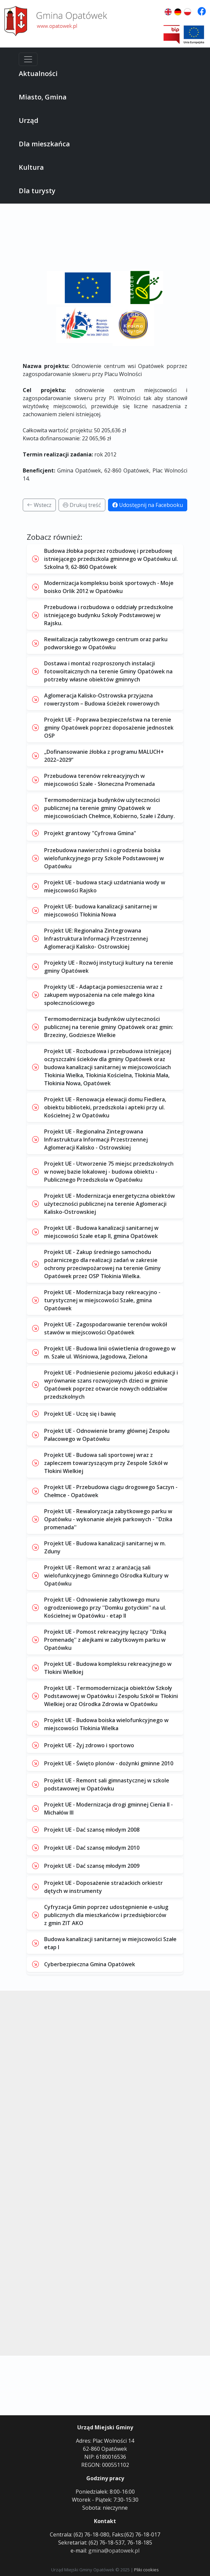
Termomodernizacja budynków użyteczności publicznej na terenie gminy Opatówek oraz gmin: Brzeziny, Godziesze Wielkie (108, 1027)
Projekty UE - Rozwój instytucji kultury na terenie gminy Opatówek (108, 966)
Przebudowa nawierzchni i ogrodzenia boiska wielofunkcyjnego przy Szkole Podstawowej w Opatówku (104, 858)
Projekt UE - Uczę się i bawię (80, 1413)
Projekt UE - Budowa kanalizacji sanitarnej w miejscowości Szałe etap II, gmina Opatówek (101, 1232)
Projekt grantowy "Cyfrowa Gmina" (90, 833)
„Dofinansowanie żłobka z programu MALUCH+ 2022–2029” (104, 755)
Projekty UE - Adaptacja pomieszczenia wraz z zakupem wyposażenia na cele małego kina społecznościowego (103, 995)
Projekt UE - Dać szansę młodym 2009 (91, 1865)
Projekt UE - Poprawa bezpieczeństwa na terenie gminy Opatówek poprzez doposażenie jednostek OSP (109, 727)
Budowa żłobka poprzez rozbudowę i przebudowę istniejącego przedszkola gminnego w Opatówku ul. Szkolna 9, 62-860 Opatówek (111, 559)
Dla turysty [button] (37, 190)
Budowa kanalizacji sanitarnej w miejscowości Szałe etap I (110, 1943)
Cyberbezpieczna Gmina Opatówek (89, 1964)
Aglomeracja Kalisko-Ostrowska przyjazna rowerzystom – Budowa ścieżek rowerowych (102, 699)
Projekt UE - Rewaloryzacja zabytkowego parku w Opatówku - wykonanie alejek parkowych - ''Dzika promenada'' (108, 1519)
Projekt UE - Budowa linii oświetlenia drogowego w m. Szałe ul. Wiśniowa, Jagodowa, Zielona (110, 1352)
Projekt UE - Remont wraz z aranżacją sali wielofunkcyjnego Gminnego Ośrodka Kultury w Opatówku (106, 1575)
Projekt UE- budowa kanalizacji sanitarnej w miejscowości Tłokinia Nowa (100, 910)
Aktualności (38, 73)
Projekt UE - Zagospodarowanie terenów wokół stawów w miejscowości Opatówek (105, 1328)
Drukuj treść (82, 505)
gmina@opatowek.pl (113, 2550)
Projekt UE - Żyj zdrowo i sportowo (89, 1745)
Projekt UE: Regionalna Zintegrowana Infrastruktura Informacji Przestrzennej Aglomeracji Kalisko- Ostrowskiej (96, 938)
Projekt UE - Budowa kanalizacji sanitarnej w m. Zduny (105, 1547)
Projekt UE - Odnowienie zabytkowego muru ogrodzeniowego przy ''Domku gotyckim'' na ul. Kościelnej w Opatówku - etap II (105, 1607)
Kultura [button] (31, 167)
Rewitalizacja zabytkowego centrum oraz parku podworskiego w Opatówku (106, 643)
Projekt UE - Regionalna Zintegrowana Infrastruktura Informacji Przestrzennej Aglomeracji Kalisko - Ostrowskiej (96, 1139)
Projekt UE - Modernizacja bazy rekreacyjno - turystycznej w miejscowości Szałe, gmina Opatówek (102, 1300)
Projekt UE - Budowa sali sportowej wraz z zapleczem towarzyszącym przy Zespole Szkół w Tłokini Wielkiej (106, 1463)
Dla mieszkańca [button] (44, 143)
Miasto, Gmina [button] (43, 96)
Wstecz (39, 505)
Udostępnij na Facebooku (147, 505)
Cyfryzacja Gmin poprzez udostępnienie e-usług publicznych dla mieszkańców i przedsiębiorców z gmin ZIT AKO (106, 1915)
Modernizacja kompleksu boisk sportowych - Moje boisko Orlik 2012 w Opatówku (109, 587)
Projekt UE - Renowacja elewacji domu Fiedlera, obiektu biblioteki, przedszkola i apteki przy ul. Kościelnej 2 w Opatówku (105, 1107)
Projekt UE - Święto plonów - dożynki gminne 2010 (108, 1763)
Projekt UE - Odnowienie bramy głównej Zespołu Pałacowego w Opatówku (107, 1435)
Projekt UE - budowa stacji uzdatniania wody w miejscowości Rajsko (104, 886)
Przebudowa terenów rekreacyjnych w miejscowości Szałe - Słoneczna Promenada (99, 780)
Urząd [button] (28, 120)
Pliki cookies (146, 2570)
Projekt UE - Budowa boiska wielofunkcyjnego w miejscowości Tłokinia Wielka (106, 1724)
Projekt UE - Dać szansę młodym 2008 (91, 1829)
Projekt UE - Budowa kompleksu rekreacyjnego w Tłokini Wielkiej (108, 1668)
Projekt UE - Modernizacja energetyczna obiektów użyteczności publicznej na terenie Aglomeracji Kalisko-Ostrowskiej (109, 1204)
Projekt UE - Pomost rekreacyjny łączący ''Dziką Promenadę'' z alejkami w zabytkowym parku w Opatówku (105, 1639)
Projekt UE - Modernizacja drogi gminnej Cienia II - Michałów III (108, 1808)
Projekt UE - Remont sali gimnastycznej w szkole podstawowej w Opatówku (106, 1784)
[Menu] (28, 59)
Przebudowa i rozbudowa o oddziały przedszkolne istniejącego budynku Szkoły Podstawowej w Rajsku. (108, 615)
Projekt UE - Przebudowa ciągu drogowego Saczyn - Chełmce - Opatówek (111, 1491)
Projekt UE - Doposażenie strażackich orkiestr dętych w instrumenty (103, 1887)
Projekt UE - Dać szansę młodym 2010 (91, 1847)
